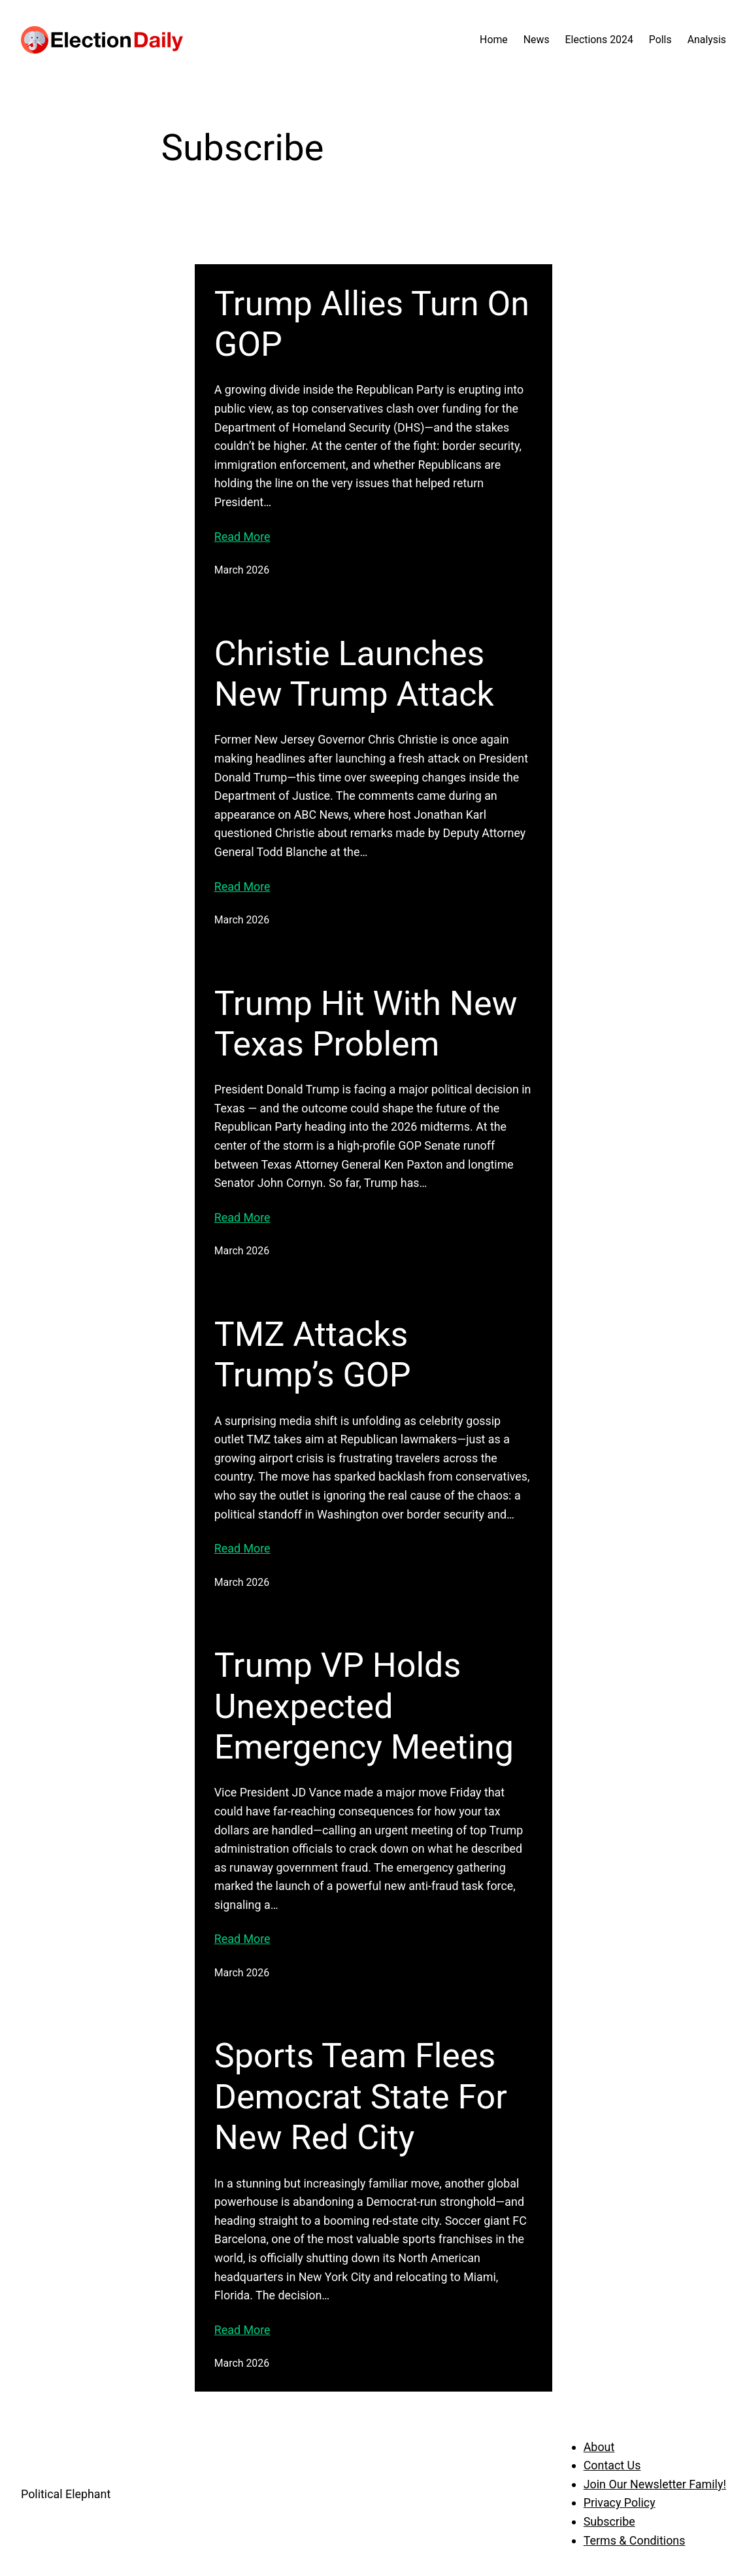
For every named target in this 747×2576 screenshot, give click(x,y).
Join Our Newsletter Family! (655, 2484)
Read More (242, 536)
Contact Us (612, 2465)
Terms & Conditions (635, 2540)
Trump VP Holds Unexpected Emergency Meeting (364, 1706)
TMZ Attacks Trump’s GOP (312, 1354)
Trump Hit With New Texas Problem (366, 1024)
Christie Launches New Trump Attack (354, 674)
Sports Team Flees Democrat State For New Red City (360, 2096)
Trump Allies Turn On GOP (371, 324)
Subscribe (609, 2521)
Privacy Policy (620, 2502)
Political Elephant (65, 2494)
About (599, 2447)
